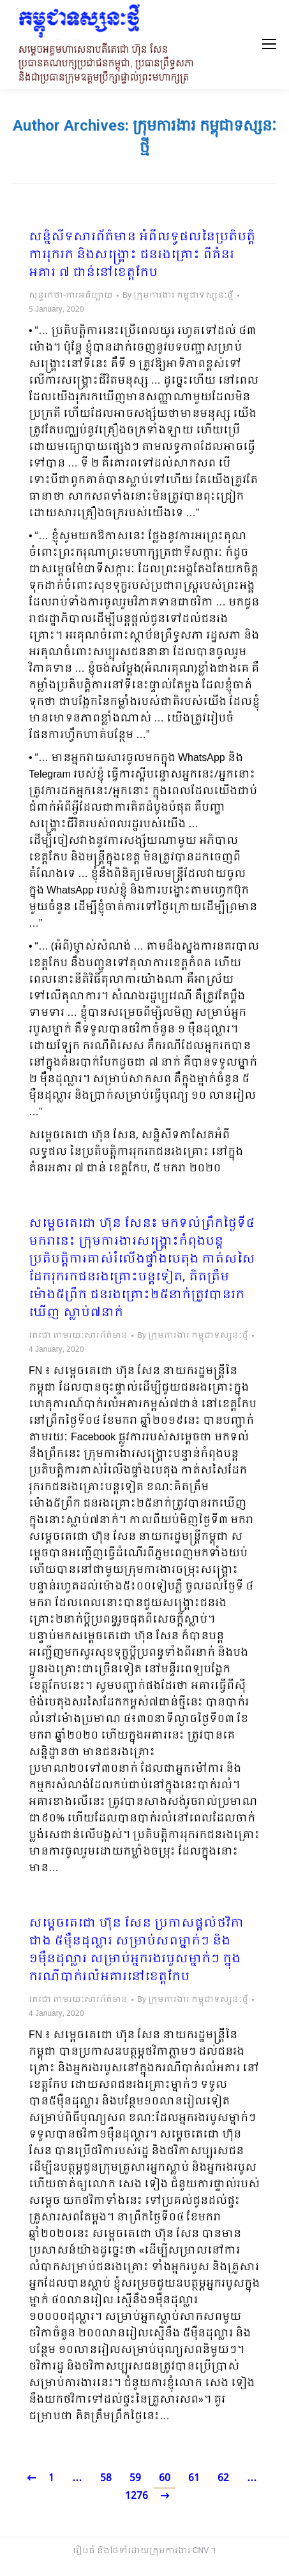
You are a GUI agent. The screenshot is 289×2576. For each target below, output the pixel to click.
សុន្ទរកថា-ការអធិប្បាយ (71, 295)
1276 (136, 2496)
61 (194, 2478)
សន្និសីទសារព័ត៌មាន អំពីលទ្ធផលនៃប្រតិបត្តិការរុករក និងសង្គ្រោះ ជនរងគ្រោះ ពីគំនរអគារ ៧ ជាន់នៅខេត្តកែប (142, 255)
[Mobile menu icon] (269, 44)
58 (106, 2478)
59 (135, 2478)
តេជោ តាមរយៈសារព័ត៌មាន (78, 1335)
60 (164, 2478)
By (177, 295)
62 (223, 2478)
